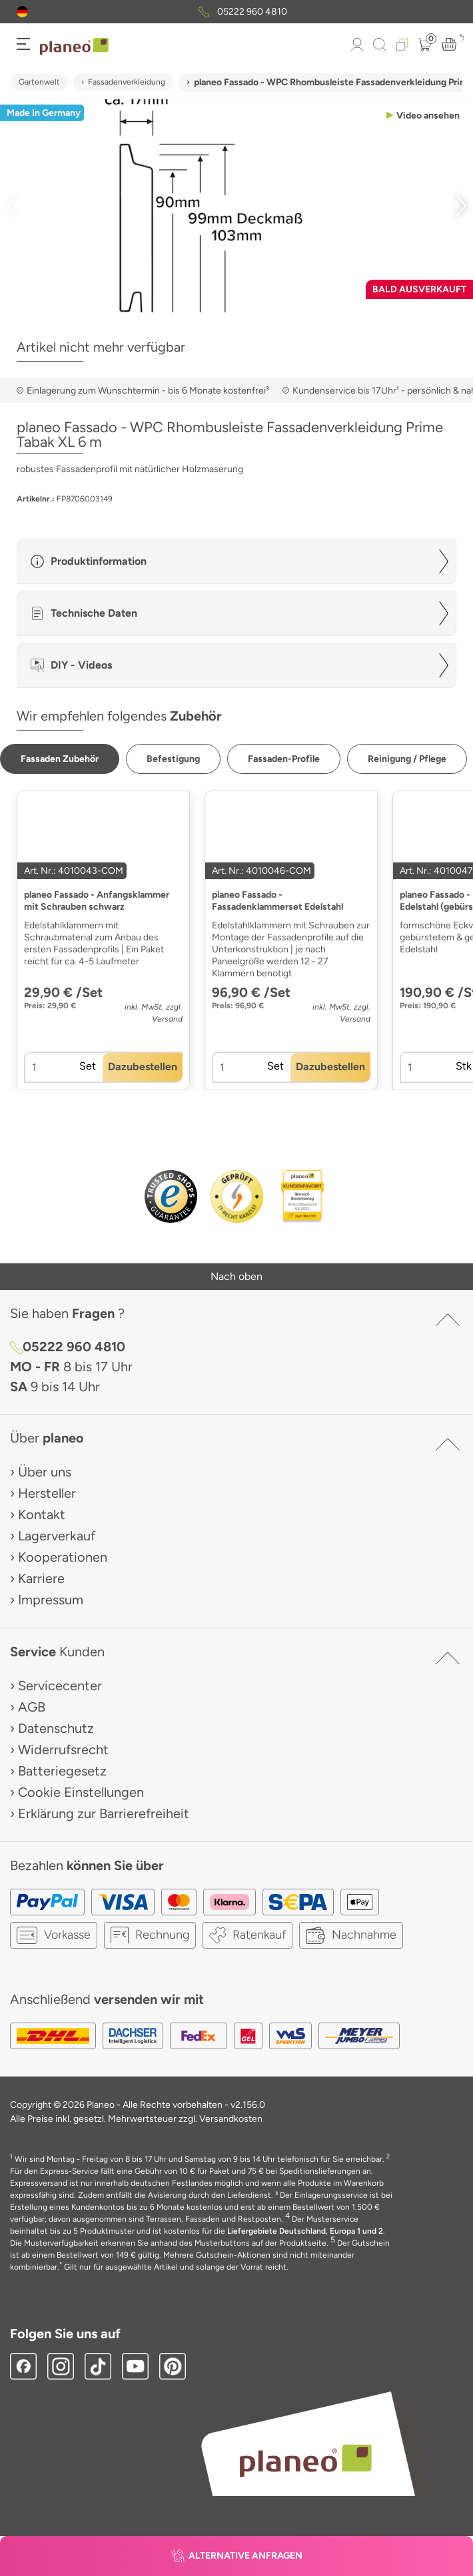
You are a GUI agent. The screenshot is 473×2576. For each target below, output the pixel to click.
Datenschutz (56, 1728)
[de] (22, 11)
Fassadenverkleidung (126, 82)
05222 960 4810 (252, 11)
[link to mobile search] (379, 44)
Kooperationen (62, 1557)
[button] (22, 11)
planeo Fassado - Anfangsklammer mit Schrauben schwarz (96, 900)
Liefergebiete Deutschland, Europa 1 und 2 (305, 2231)
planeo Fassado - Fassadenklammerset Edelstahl (277, 900)
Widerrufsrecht (63, 1750)
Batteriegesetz (62, 1771)
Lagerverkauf (56, 1536)
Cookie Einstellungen (81, 1792)
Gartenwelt (39, 82)
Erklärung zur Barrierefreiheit (103, 1813)
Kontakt (41, 1514)
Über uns (44, 1472)
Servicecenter (60, 1686)
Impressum (50, 1600)
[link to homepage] (74, 46)
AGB (31, 1707)
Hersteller (47, 1493)
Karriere (41, 1578)
